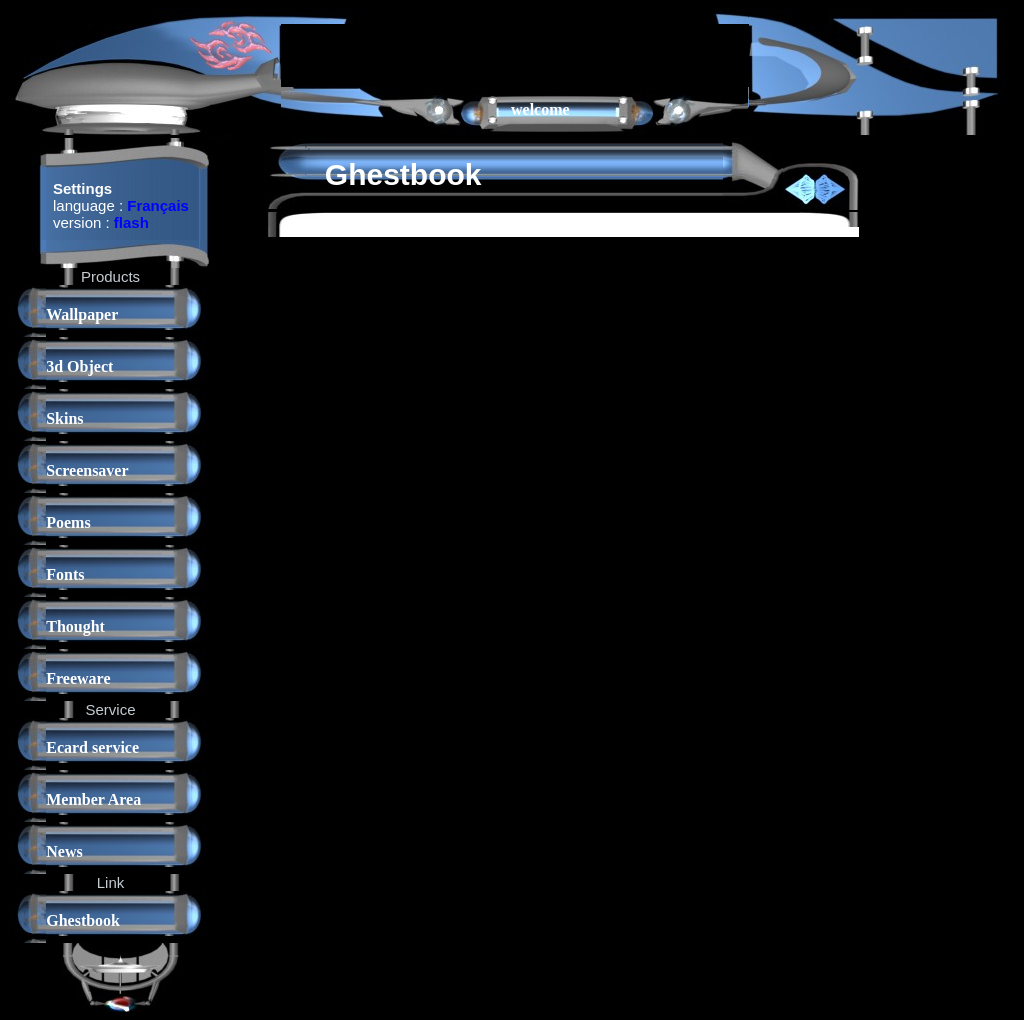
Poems (68, 522)
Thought (75, 626)
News (64, 851)
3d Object (79, 366)
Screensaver (87, 470)
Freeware (78, 678)
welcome (540, 109)
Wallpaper (82, 314)
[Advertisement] (515, 54)
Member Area (93, 799)
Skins (64, 418)
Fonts (65, 574)
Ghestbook (83, 920)
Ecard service (92, 747)
